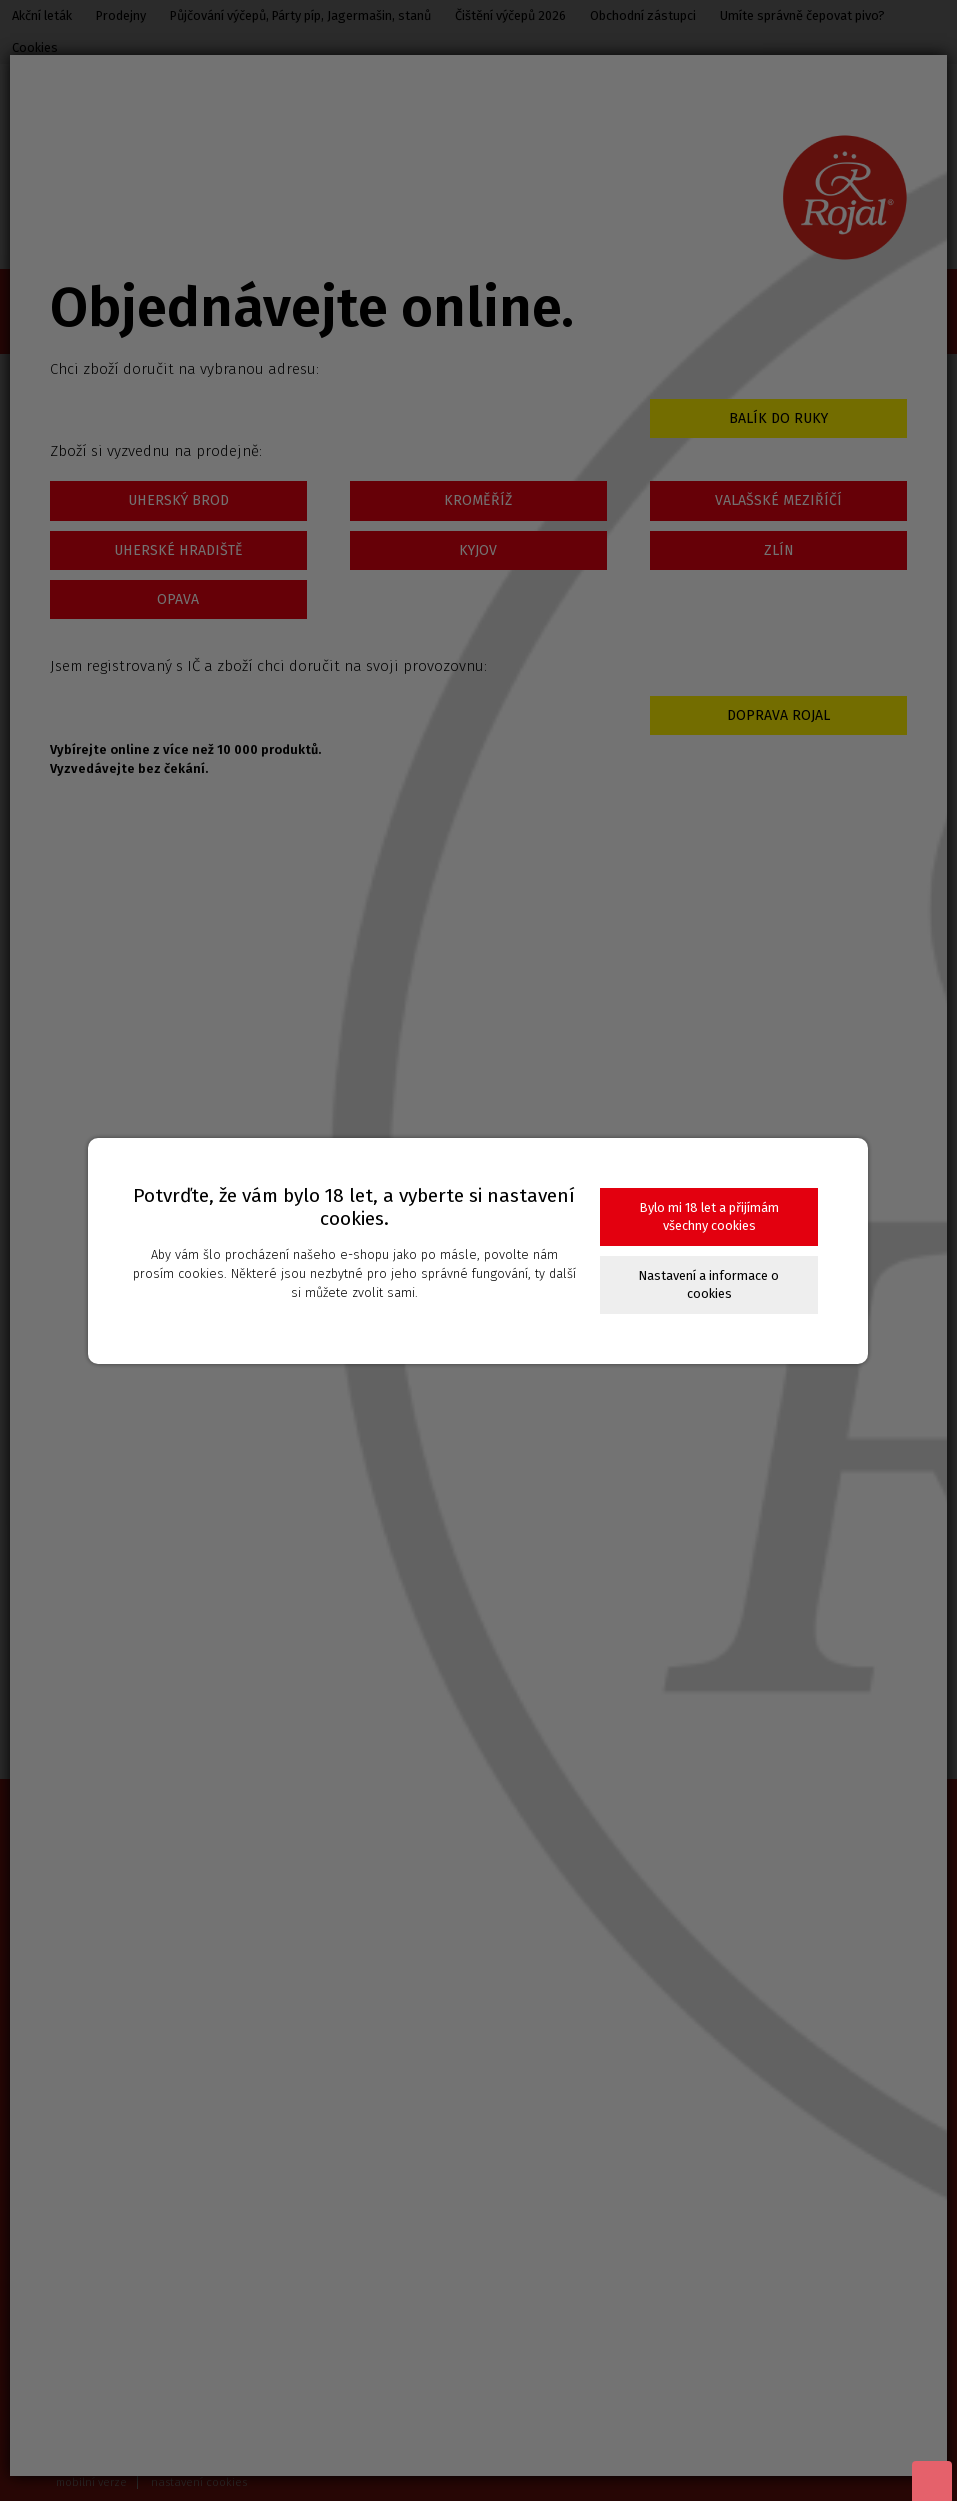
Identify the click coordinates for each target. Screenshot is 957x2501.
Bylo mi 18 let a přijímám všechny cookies (709, 1216)
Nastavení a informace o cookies (709, 1284)
